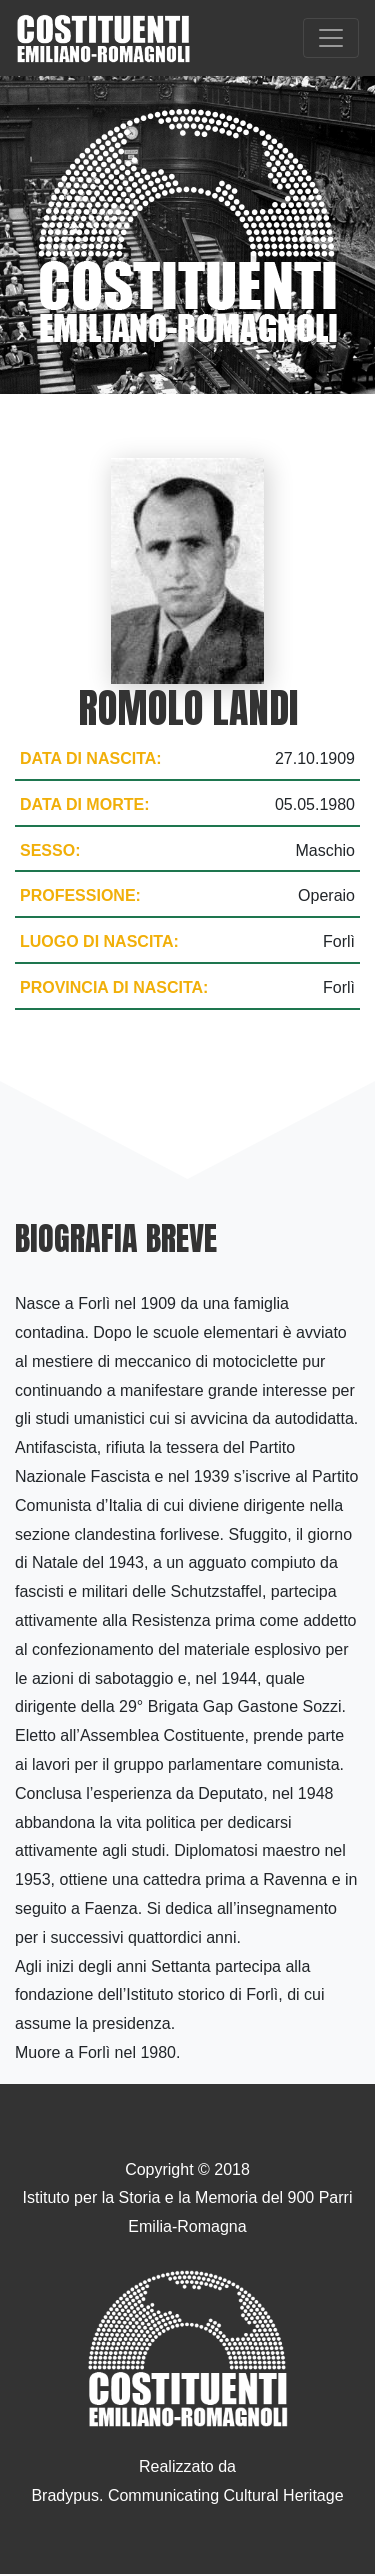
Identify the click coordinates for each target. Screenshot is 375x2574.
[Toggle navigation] (331, 38)
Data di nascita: (91, 758)
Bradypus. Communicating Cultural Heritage (187, 2495)
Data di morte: (84, 804)
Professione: (80, 895)
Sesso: (50, 850)
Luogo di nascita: (99, 941)
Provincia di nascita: (114, 987)
